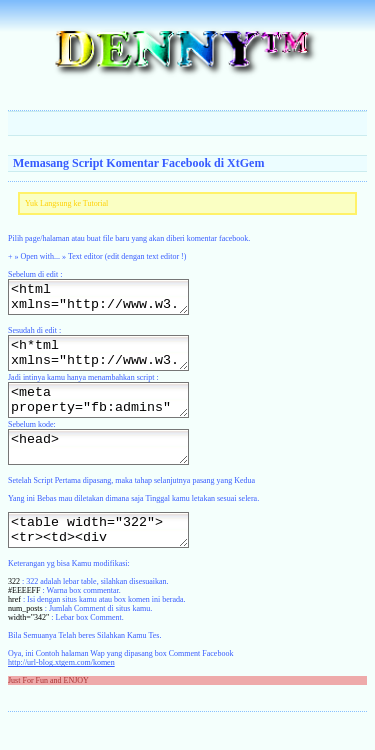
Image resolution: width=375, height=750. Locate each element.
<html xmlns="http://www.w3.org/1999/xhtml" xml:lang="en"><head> (108, 300)
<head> (108, 468)
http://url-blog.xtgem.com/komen (61, 692)
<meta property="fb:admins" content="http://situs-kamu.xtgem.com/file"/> (108, 415)
